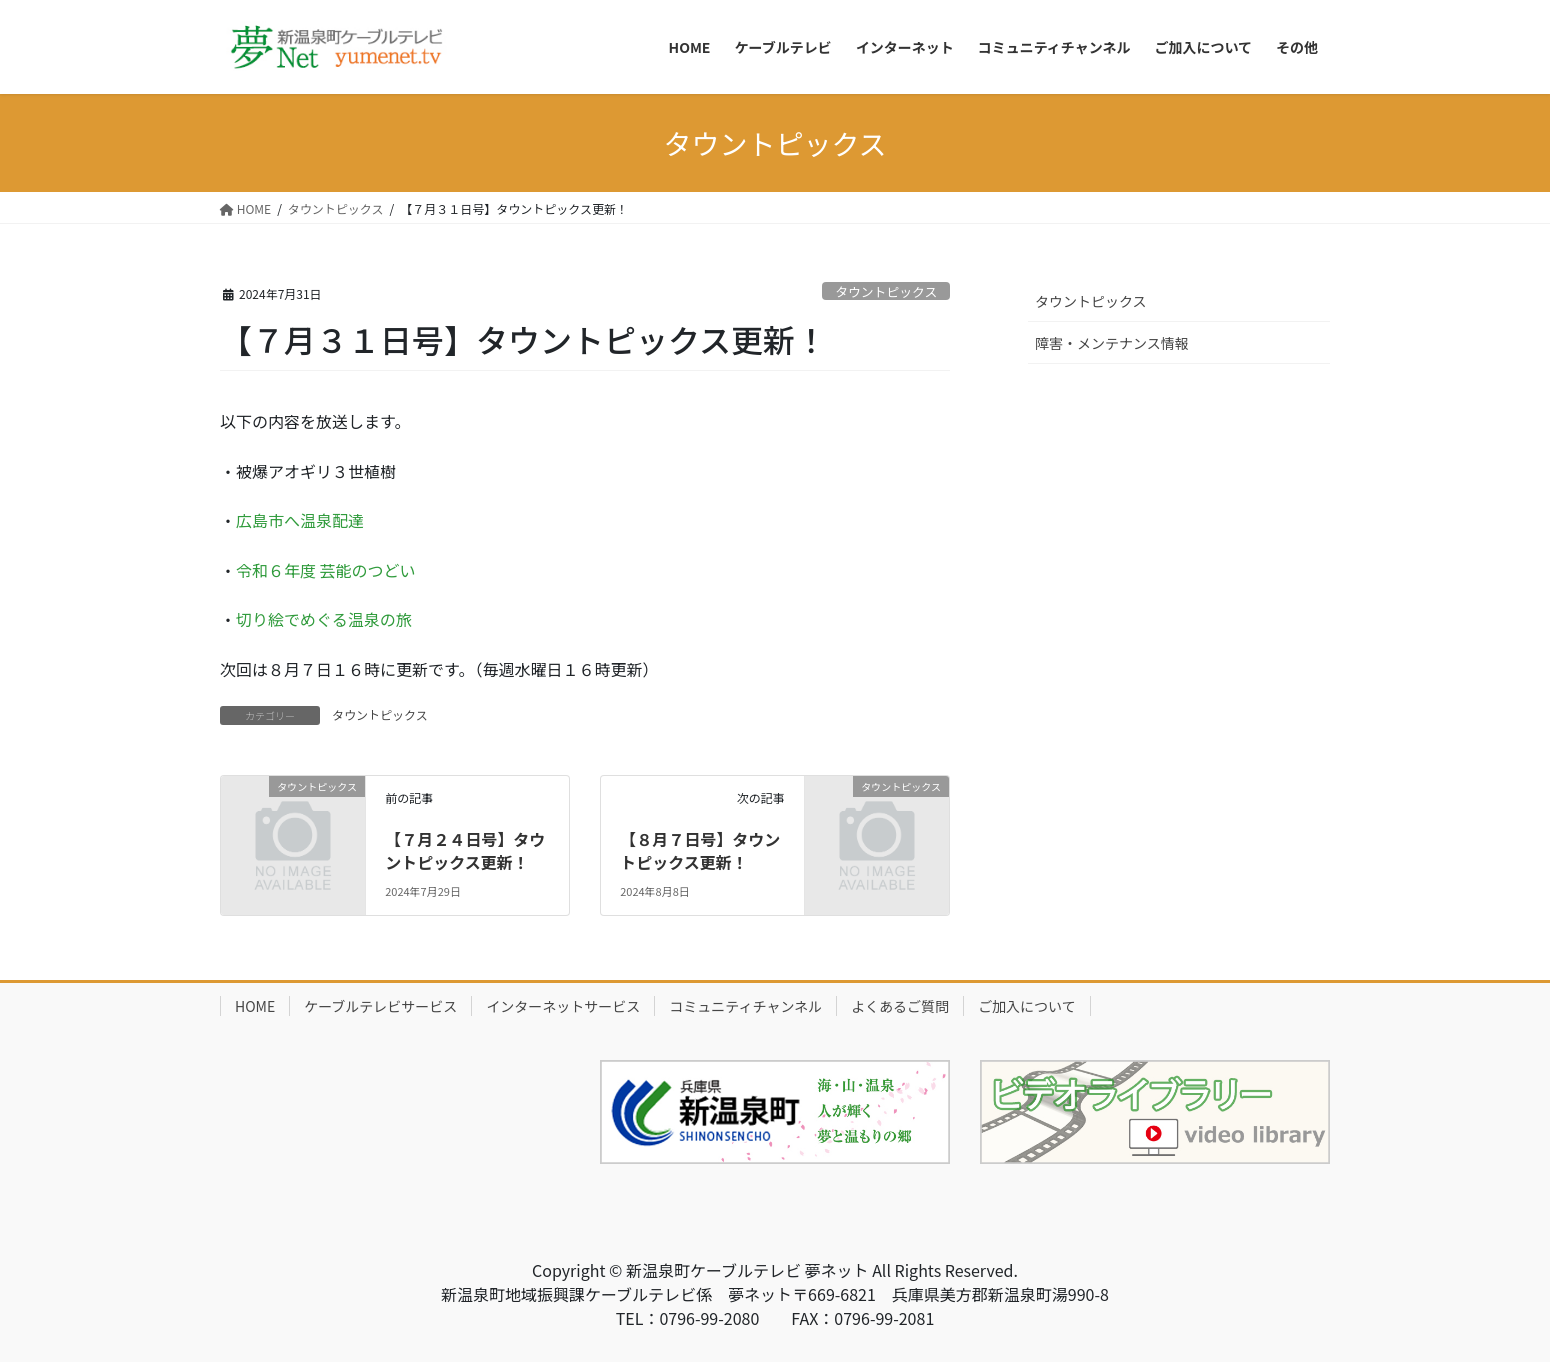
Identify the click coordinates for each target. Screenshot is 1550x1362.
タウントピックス (886, 291)
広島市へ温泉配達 (300, 520)
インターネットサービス (563, 1006)
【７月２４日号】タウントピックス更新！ (465, 850)
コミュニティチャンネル (745, 1006)
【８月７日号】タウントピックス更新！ (700, 850)
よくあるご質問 (900, 1006)
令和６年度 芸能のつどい (326, 570)
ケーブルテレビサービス (380, 1006)
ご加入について (1027, 1006)
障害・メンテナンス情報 (1112, 343)
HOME (255, 1006)
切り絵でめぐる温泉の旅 (324, 619)
